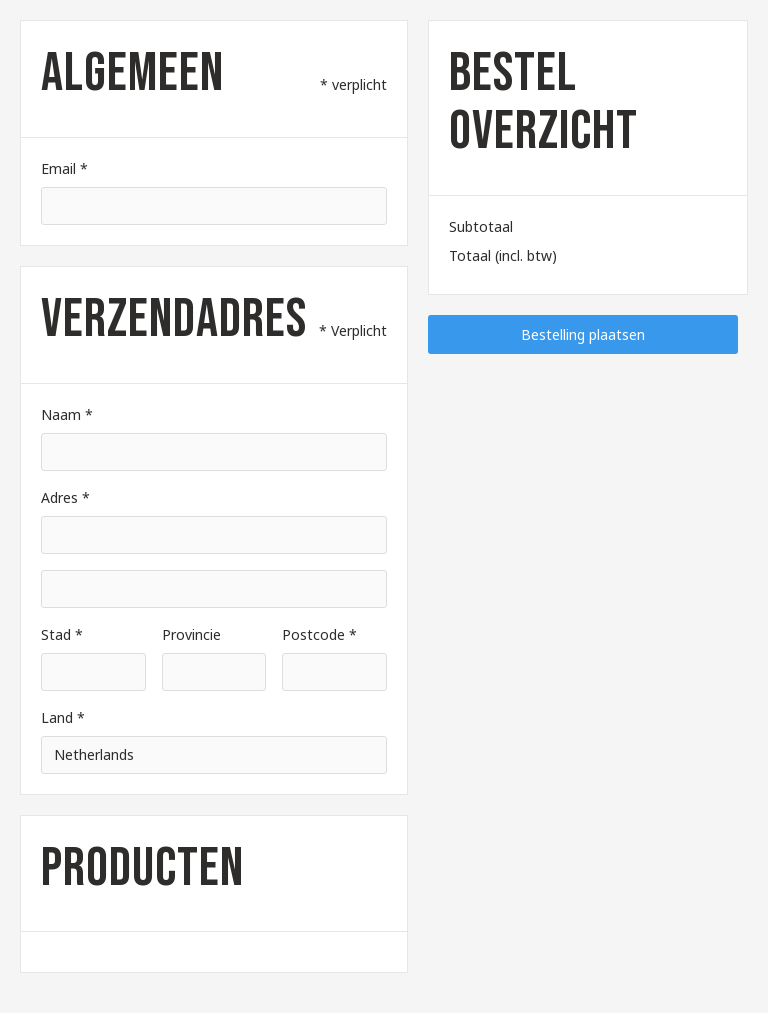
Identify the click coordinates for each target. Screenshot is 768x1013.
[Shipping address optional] (214, 589)
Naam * (67, 414)
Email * (64, 168)
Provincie (191, 634)
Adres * (65, 497)
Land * (63, 717)
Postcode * (319, 634)
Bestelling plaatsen (583, 334)
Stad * (62, 634)
